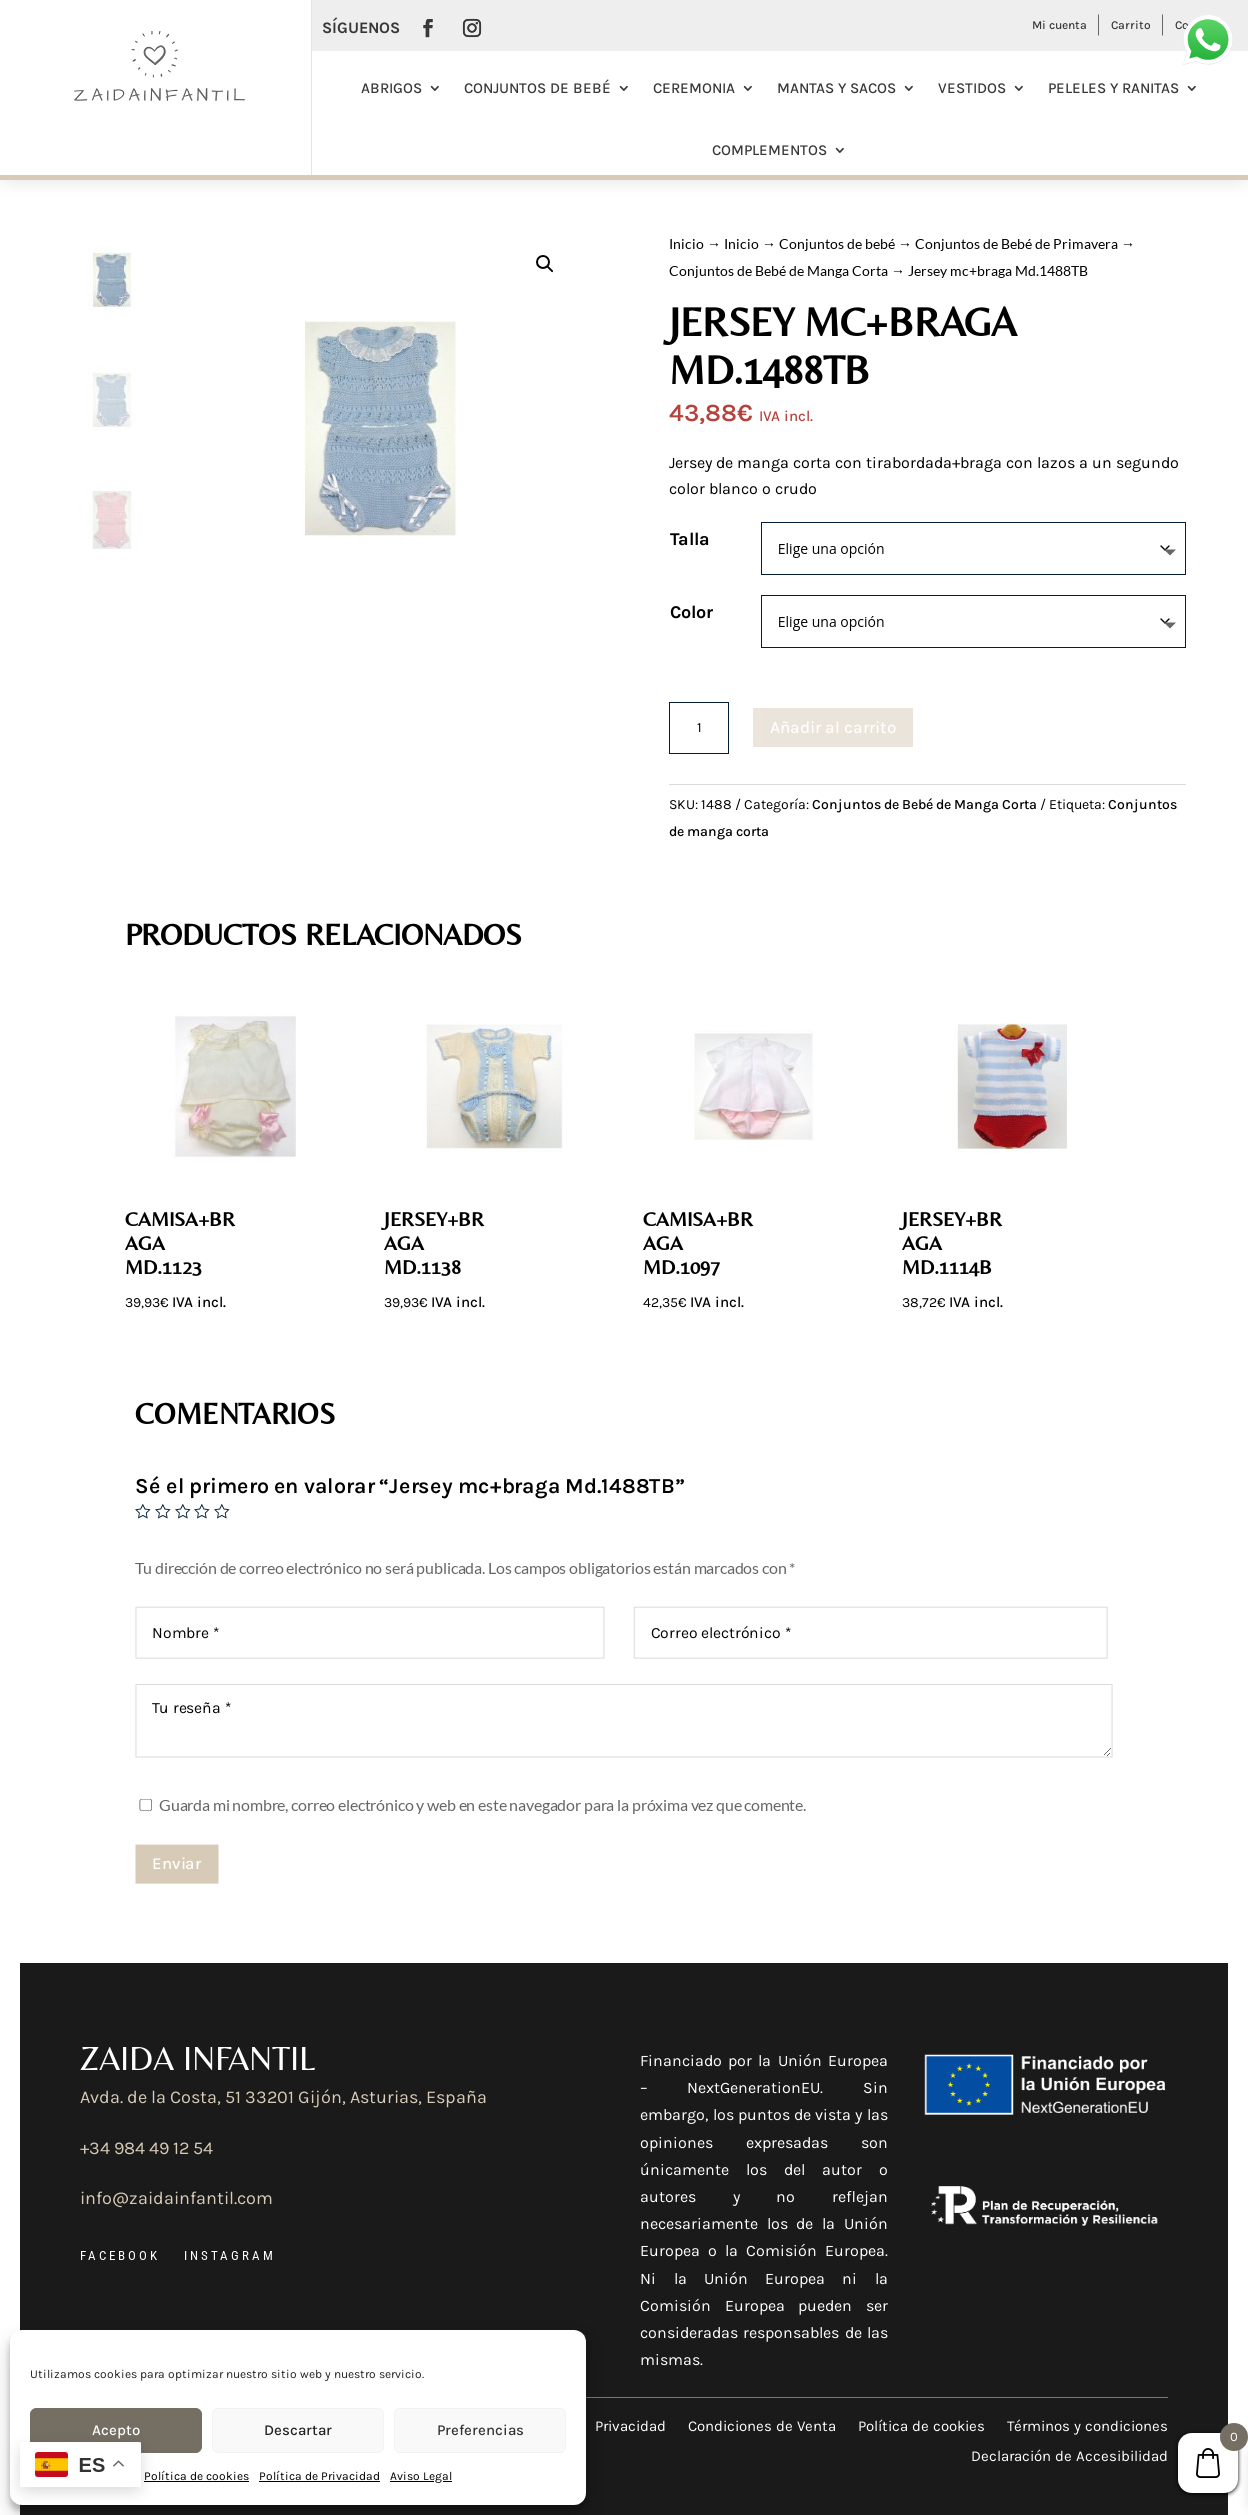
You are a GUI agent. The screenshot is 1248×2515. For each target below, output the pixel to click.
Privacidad (630, 2425)
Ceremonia (694, 88)
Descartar (298, 2430)
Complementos (769, 150)
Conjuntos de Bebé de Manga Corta (778, 270)
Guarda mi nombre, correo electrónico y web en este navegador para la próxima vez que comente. (482, 1804)
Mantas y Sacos (836, 88)
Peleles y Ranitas (1113, 88)
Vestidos (972, 88)
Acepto (116, 2430)
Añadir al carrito (833, 727)
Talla (690, 539)
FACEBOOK (120, 2255)
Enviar (176, 1863)
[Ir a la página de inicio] (156, 98)
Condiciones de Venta (762, 2425)
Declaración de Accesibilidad (1069, 2455)
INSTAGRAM (230, 2255)
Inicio (686, 243)
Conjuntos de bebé (537, 88)
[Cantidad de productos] (699, 728)
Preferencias (480, 2430)
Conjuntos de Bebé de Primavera (1016, 243)
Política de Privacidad (319, 2476)
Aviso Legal (421, 2476)
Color (691, 612)
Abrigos (391, 88)
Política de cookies (196, 2476)
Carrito (1131, 25)
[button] (545, 264)
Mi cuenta (1059, 25)
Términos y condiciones (1087, 2425)
